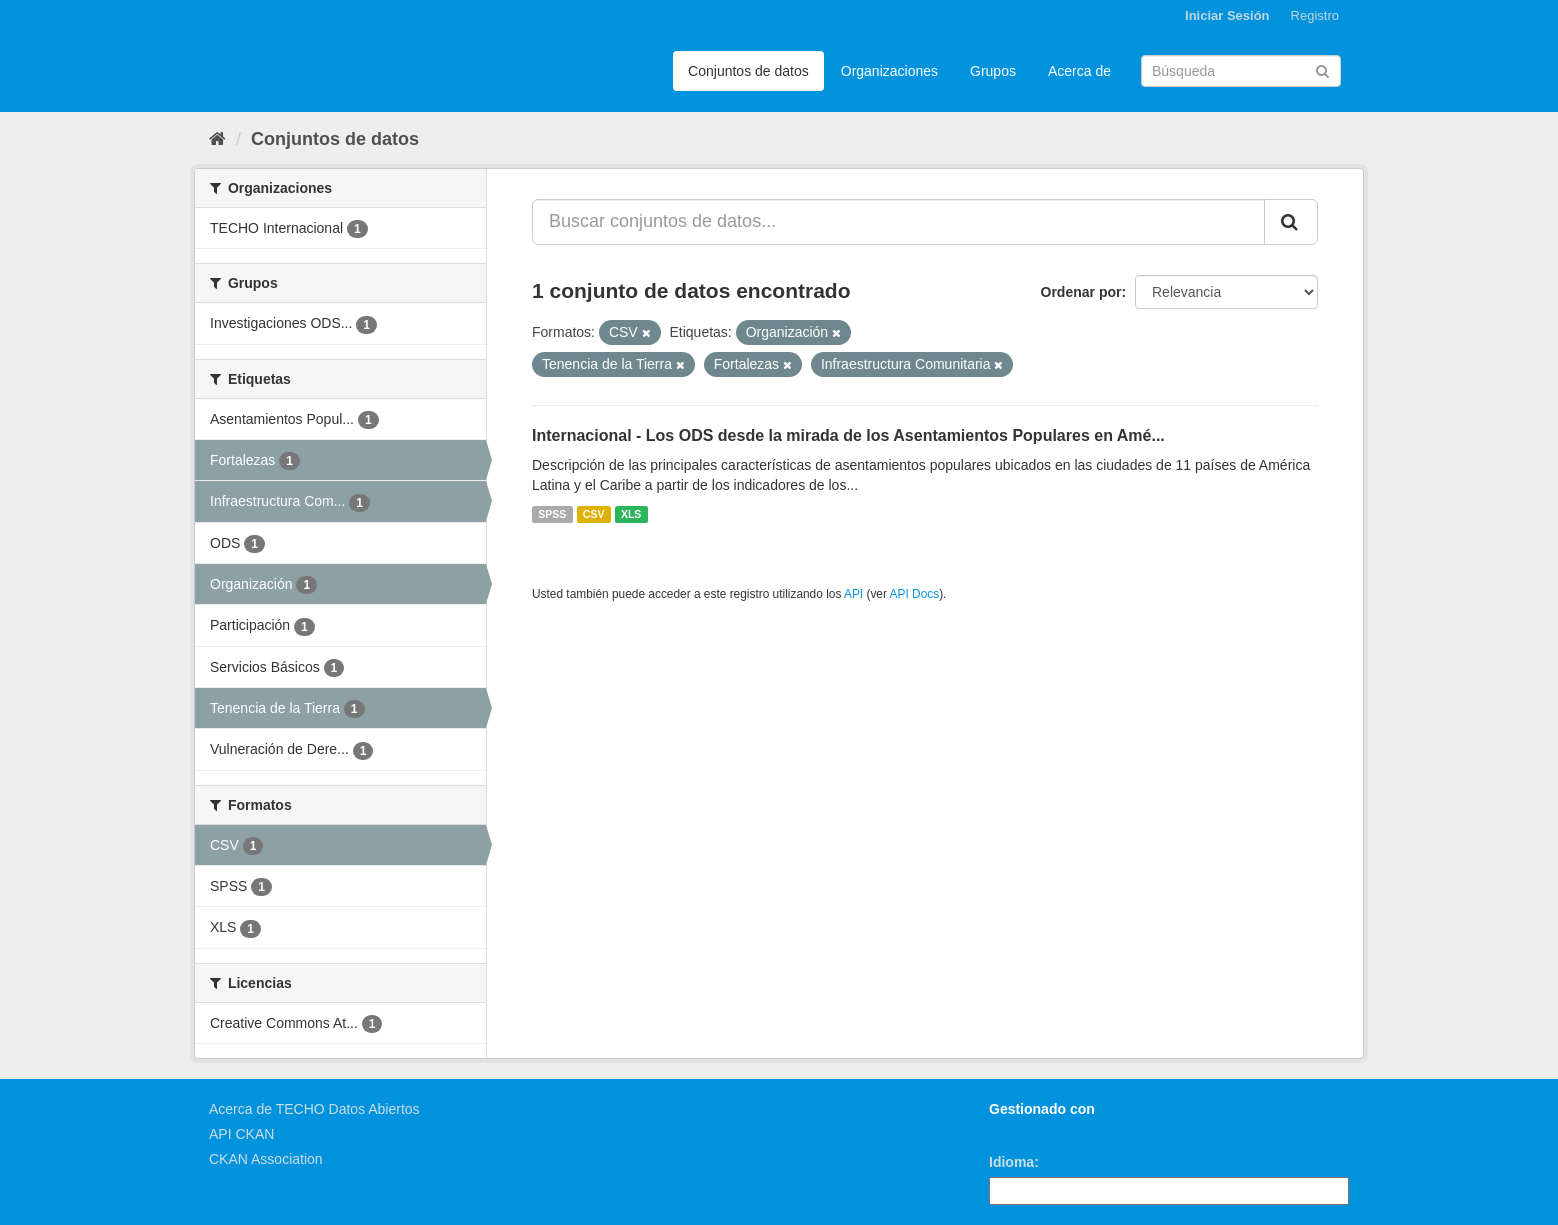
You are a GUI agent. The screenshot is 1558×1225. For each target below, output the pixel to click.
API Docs (915, 594)
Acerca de (1079, 71)
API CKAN (241, 1134)
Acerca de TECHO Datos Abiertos (314, 1109)
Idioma (1011, 1162)
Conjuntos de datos (748, 71)
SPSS (552, 514)
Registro (1315, 15)
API (853, 594)
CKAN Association (266, 1159)
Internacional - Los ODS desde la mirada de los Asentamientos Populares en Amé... (848, 435)
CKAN (1023, 1131)
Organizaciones (889, 71)
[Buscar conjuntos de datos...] (898, 222)
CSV (594, 514)
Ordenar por (1081, 292)
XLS (631, 514)
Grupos (993, 71)
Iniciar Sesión (1227, 15)
